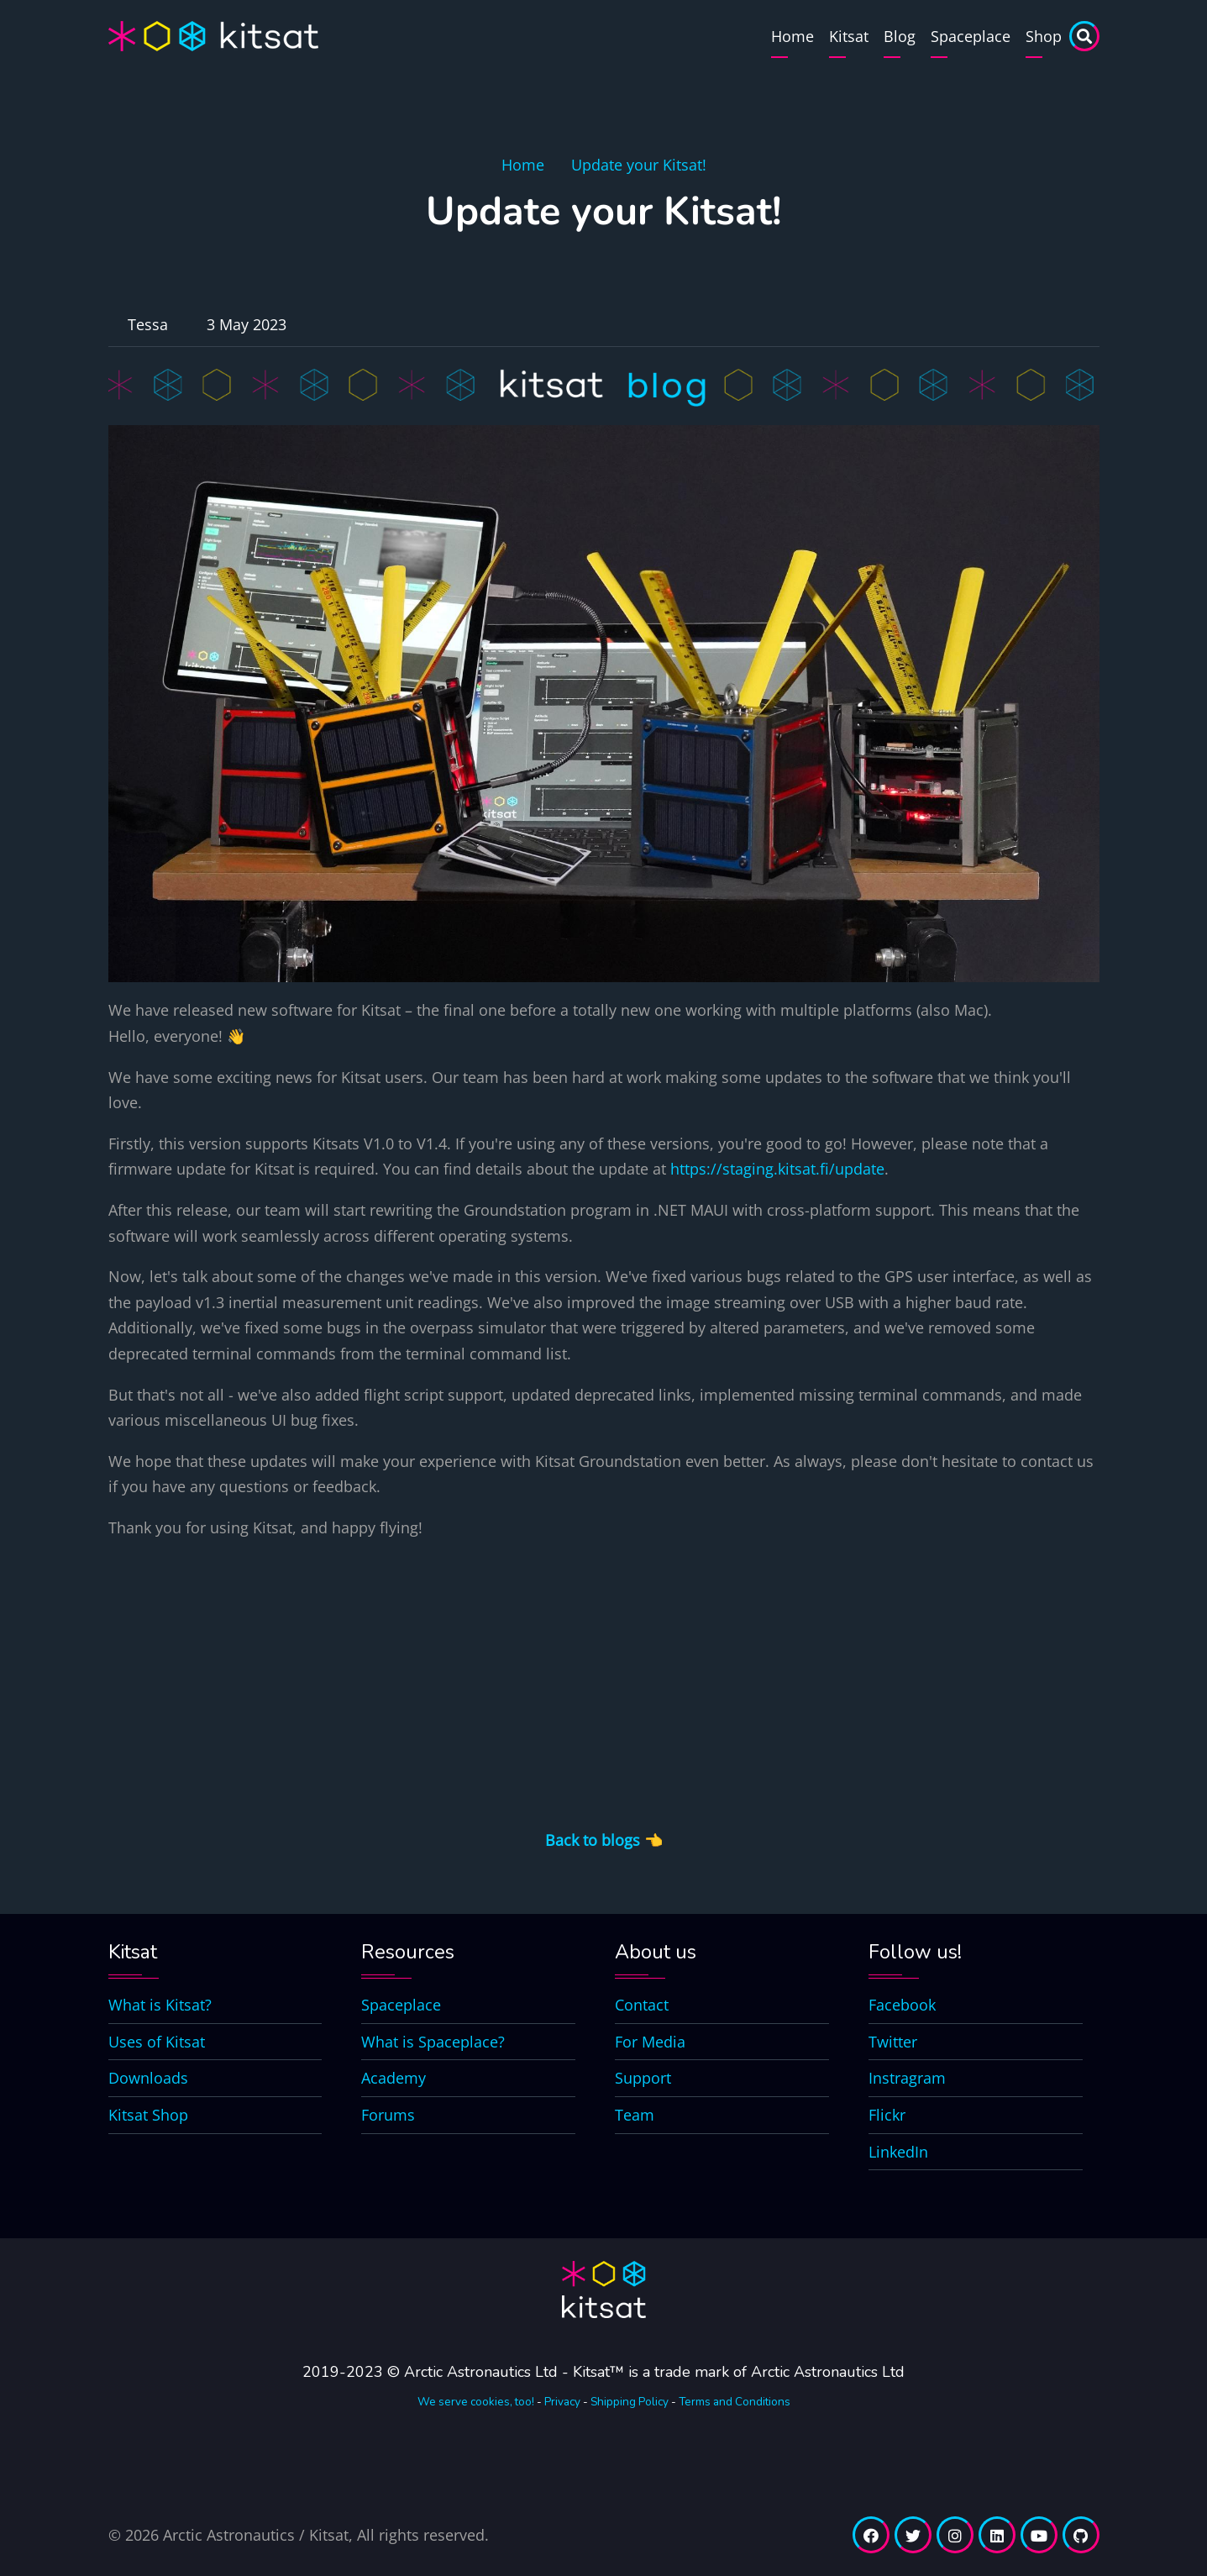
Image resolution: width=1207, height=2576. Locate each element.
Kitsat (849, 36)
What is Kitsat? (160, 2005)
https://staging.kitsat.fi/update (777, 1169)
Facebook (902, 2005)
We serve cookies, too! (475, 2402)
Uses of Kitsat (156, 2042)
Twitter (893, 2042)
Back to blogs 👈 (604, 1840)
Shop (1044, 36)
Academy (393, 2078)
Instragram (907, 2078)
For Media (650, 2042)
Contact (642, 2005)
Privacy (562, 2402)
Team (634, 2115)
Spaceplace (970, 36)
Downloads (148, 2078)
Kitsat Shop (148, 2115)
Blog (900, 36)
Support (643, 2078)
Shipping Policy (629, 2402)
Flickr (887, 2115)
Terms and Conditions (734, 2402)
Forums (388, 2115)
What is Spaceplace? (433, 2042)
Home (792, 36)
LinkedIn (898, 2152)
